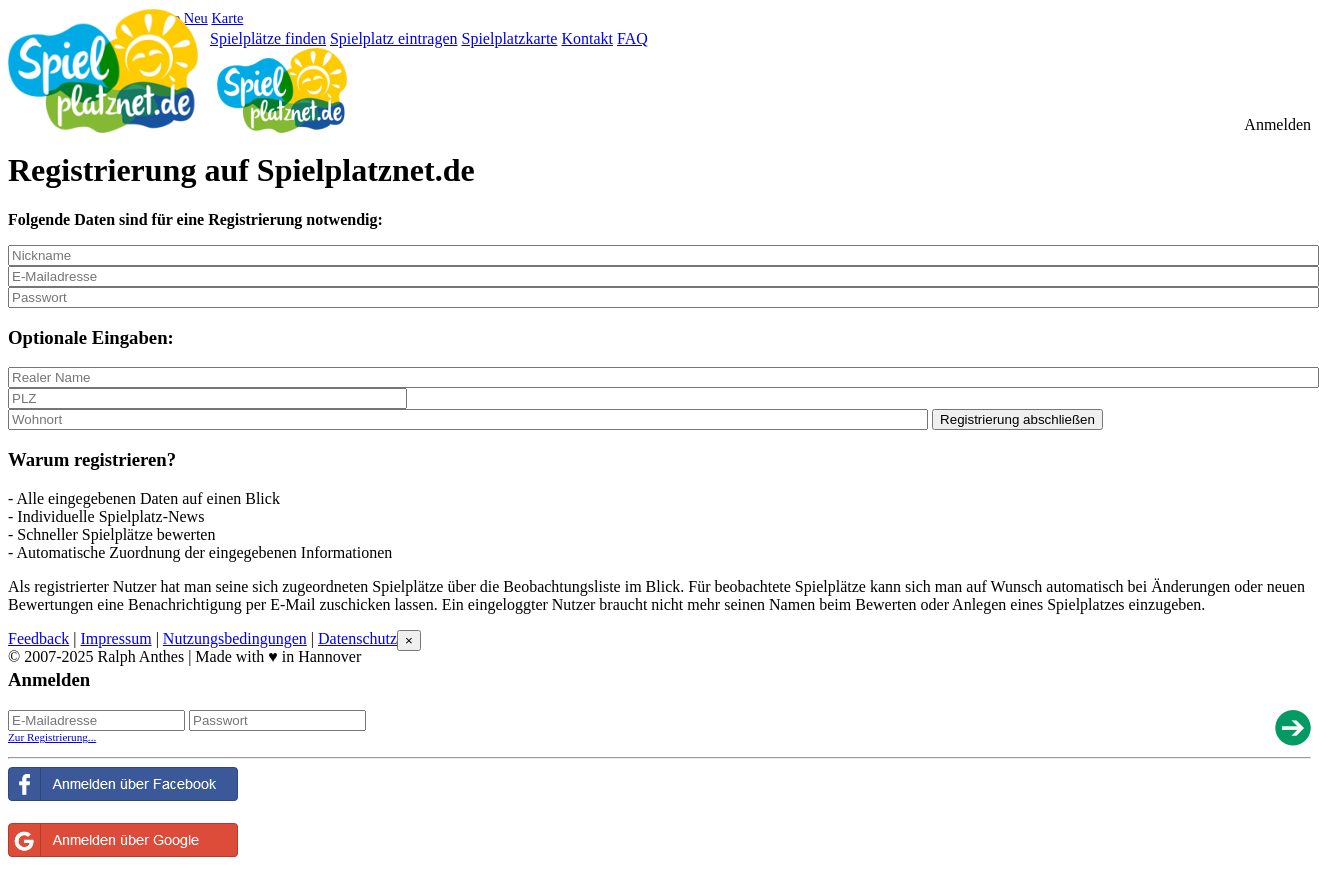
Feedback (38, 638)
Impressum (116, 638)
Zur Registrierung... (52, 737)
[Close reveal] (409, 640)
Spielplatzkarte (509, 38)
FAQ (632, 38)
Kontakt (587, 38)
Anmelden (1277, 124)
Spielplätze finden (268, 38)
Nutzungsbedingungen (235, 638)
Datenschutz (357, 638)
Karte (227, 18)
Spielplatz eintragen (394, 38)
